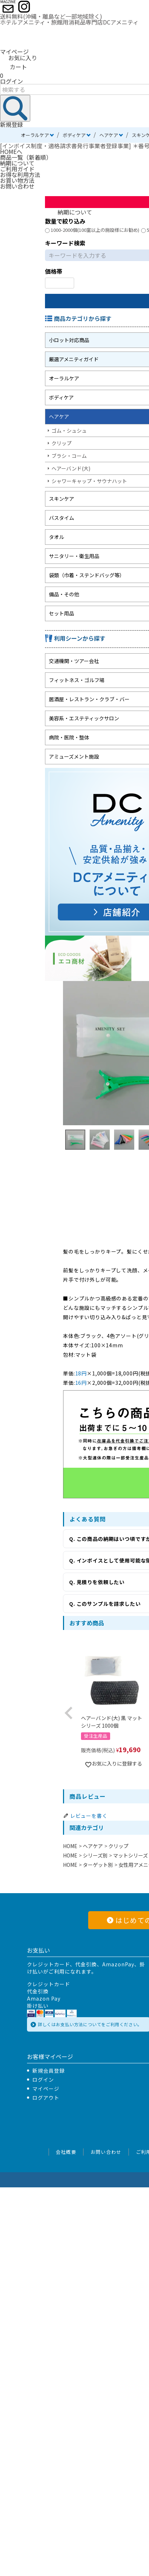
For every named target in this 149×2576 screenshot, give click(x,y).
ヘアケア (108, 135)
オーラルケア (35, 135)
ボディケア (74, 135)
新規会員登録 (48, 2070)
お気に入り (18, 57)
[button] (68, 1713)
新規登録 (11, 124)
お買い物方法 (17, 180)
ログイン (11, 81)
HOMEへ (11, 151)
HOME (70, 1846)
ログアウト (45, 2097)
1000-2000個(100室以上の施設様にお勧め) (92, 229)
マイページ (14, 51)
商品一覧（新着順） (26, 157)
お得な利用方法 (20, 174)
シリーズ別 (95, 1855)
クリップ (118, 1846)
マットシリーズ (130, 1855)
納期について (17, 163)
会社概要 (66, 2151)
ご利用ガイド (17, 168)
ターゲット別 (98, 1864)
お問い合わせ (17, 186)
